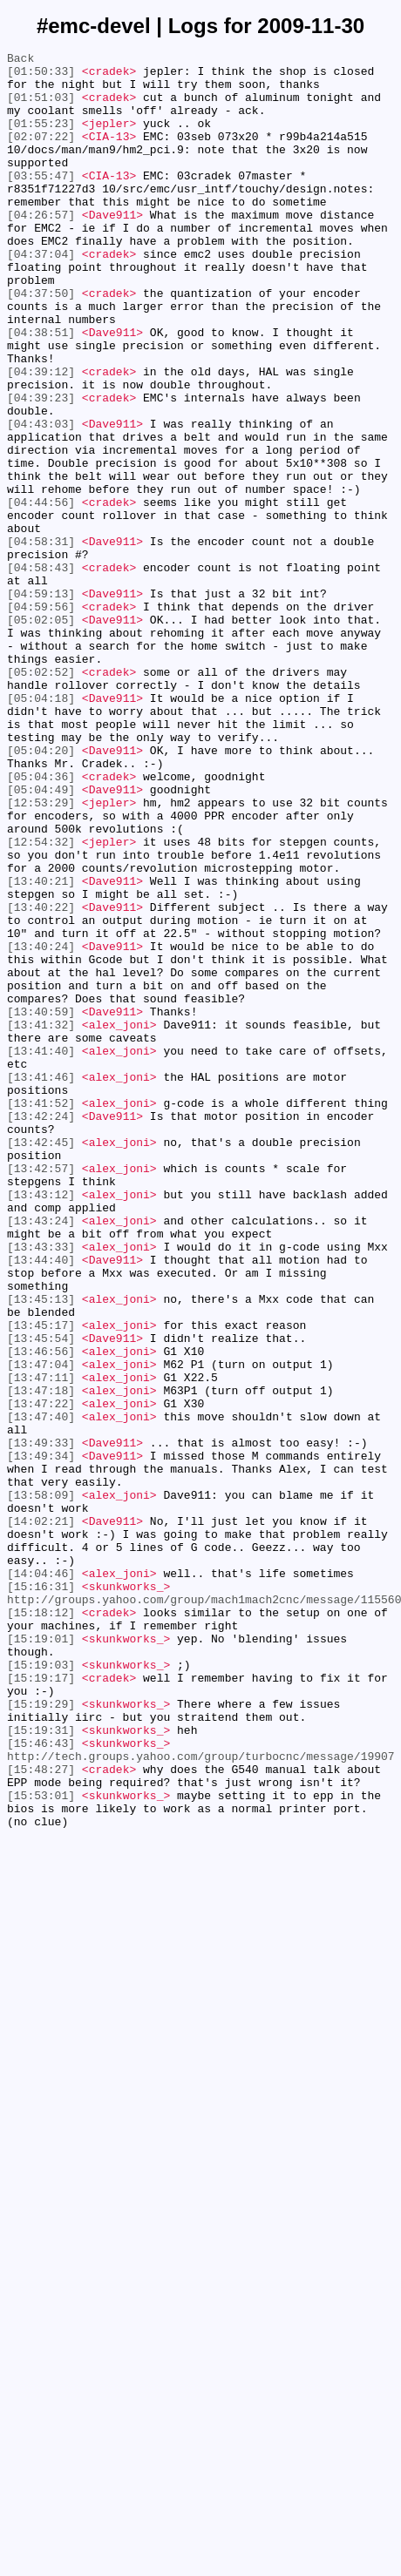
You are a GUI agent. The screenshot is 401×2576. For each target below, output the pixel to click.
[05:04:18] (41, 828)
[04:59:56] (41, 718)
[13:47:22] (41, 1674)
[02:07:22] (41, 154)
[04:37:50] (41, 342)
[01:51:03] (41, 107)
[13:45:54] (41, 1596)
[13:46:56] (41, 1612)
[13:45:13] (41, 1549)
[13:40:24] (41, 1126)
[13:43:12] (41, 1424)
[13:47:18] (41, 1659)
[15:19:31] (41, 2066)
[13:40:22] (41, 1079)
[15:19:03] (41, 1988)
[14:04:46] (41, 1878)
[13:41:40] (41, 1251)
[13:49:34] (41, 1737)
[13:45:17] (41, 1580)
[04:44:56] (41, 593)
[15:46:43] (41, 2082)
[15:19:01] (41, 1957)
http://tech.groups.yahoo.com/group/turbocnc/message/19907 (201, 2098)
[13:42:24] (41, 1330)
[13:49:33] (41, 1722)
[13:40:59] (41, 1204)
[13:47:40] (41, 1690)
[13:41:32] (41, 1220)
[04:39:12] (41, 436)
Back (20, 60)
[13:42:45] (41, 1361)
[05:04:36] (41, 922)
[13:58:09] (41, 1784)
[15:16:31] (41, 1894)
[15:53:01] (41, 2145)
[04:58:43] (41, 671)
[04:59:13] (41, 703)
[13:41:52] (41, 1314)
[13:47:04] (41, 1627)
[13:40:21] (41, 1047)
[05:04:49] (41, 938)
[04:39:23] (41, 467)
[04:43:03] (41, 499)
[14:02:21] (41, 1816)
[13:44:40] (41, 1502)
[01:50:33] (41, 76)
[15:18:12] (41, 1925)
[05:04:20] (41, 891)
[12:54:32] (41, 1000)
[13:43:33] (41, 1486)
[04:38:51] (41, 389)
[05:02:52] (41, 797)
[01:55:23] (41, 138)
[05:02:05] (41, 734)
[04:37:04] (41, 295)
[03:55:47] (41, 201)
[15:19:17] (41, 2004)
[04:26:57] (41, 248)
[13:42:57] (41, 1392)
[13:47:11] (41, 1643)
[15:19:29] (41, 2035)
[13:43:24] (41, 1455)
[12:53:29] (41, 953)
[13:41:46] (41, 1283)
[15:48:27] (41, 2113)
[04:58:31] (41, 640)
